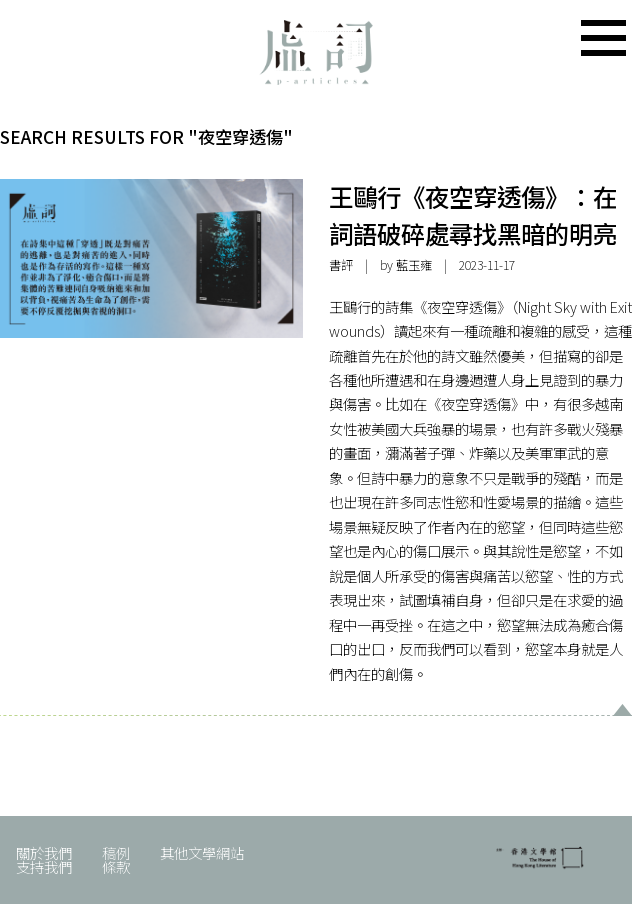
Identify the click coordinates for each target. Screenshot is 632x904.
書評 (341, 265)
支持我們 (44, 866)
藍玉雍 (414, 265)
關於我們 (44, 852)
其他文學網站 (202, 852)
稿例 (116, 852)
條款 (116, 866)
